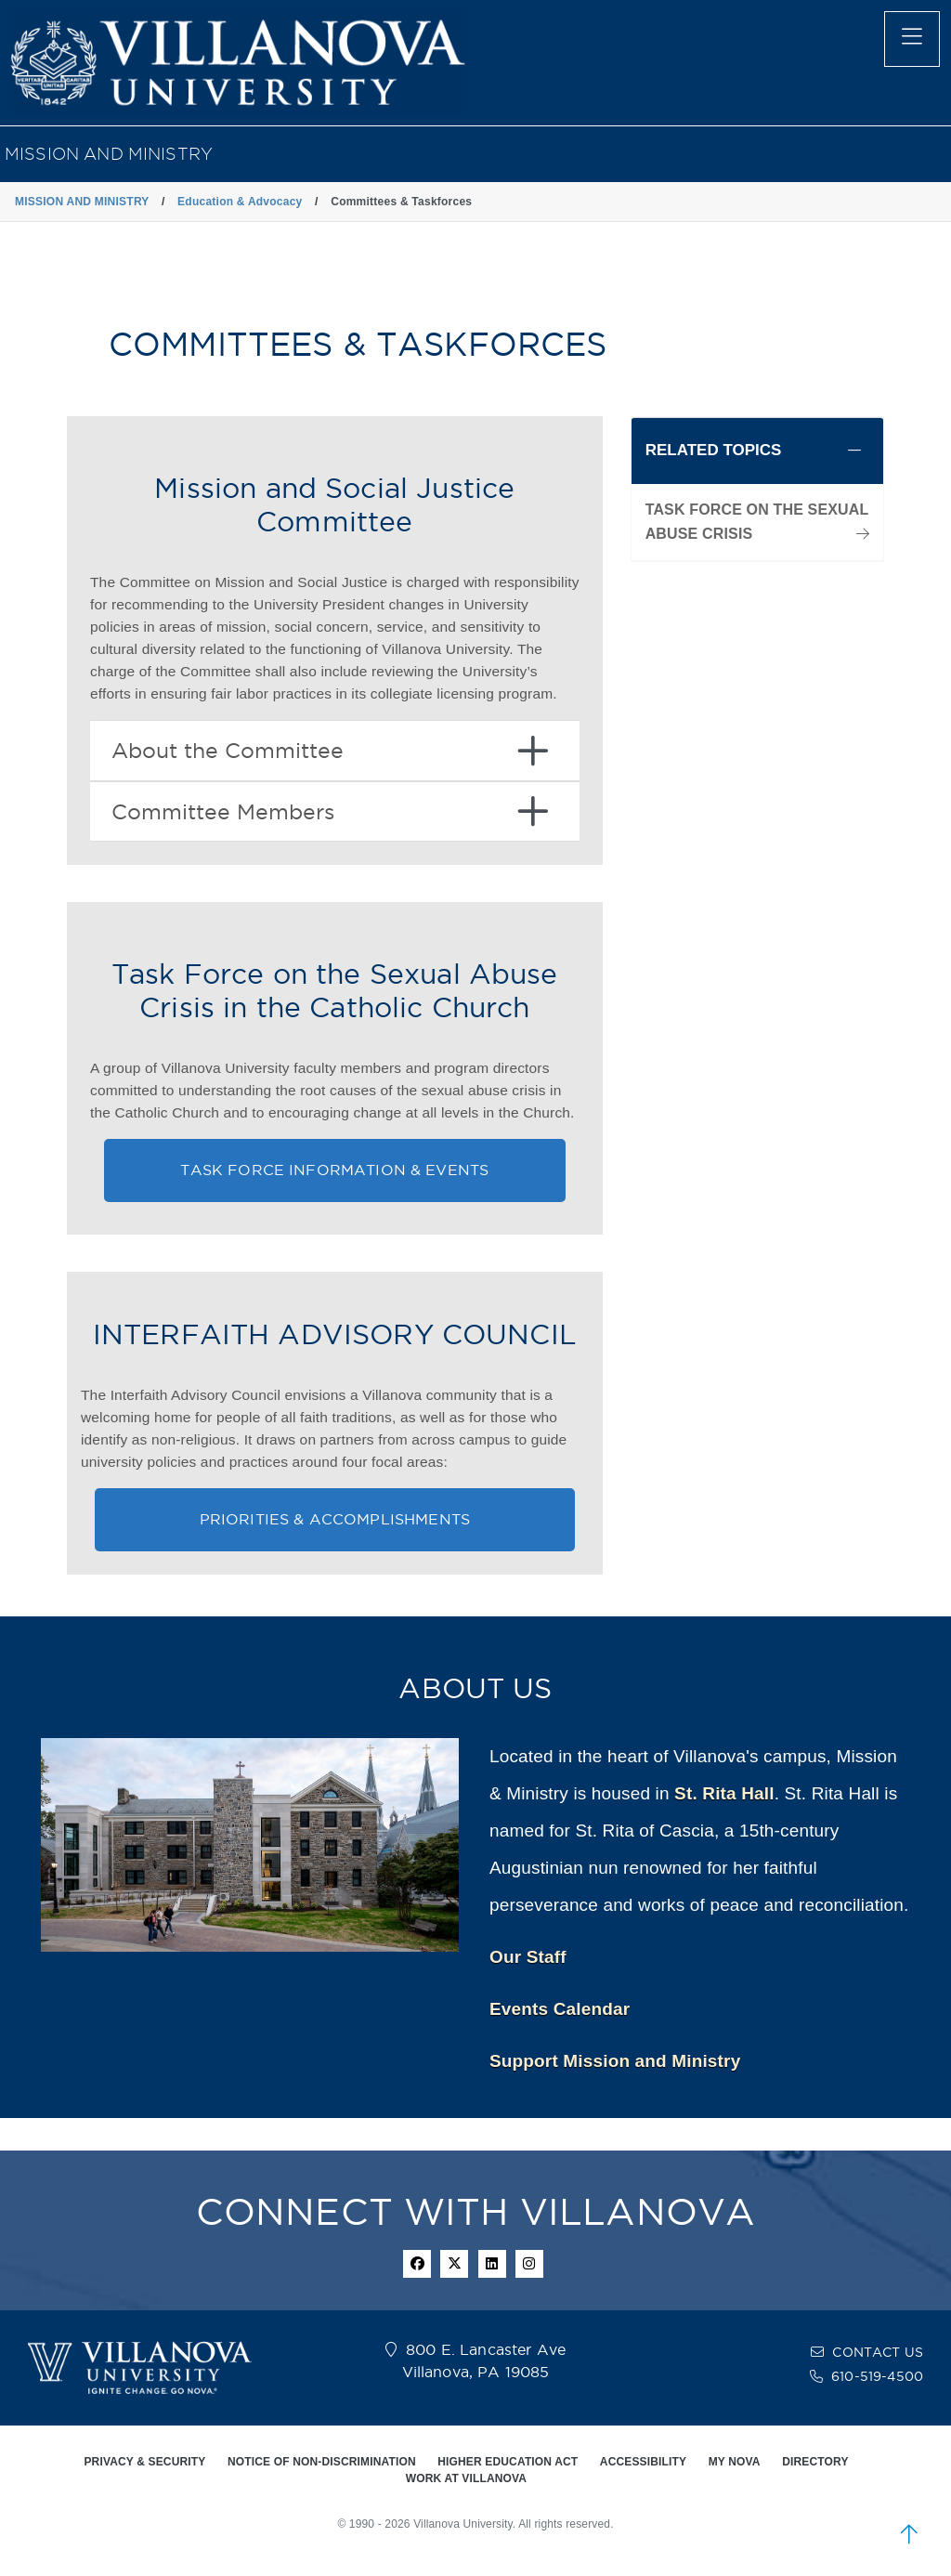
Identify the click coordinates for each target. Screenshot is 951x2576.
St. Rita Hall (724, 1793)
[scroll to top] (909, 2534)
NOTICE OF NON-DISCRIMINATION (322, 2461)
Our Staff (528, 1957)
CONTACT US (877, 2352)
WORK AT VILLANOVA (466, 2478)
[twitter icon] (454, 2264)
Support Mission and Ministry (614, 2061)
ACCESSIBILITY (643, 2461)
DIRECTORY (815, 2461)
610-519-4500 (877, 2376)
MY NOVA (735, 2461)
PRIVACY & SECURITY (144, 2461)
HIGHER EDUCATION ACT (507, 2461)
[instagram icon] (529, 2264)
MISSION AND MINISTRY (109, 154)
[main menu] (912, 39)
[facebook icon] (417, 2264)
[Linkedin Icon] (492, 2264)
